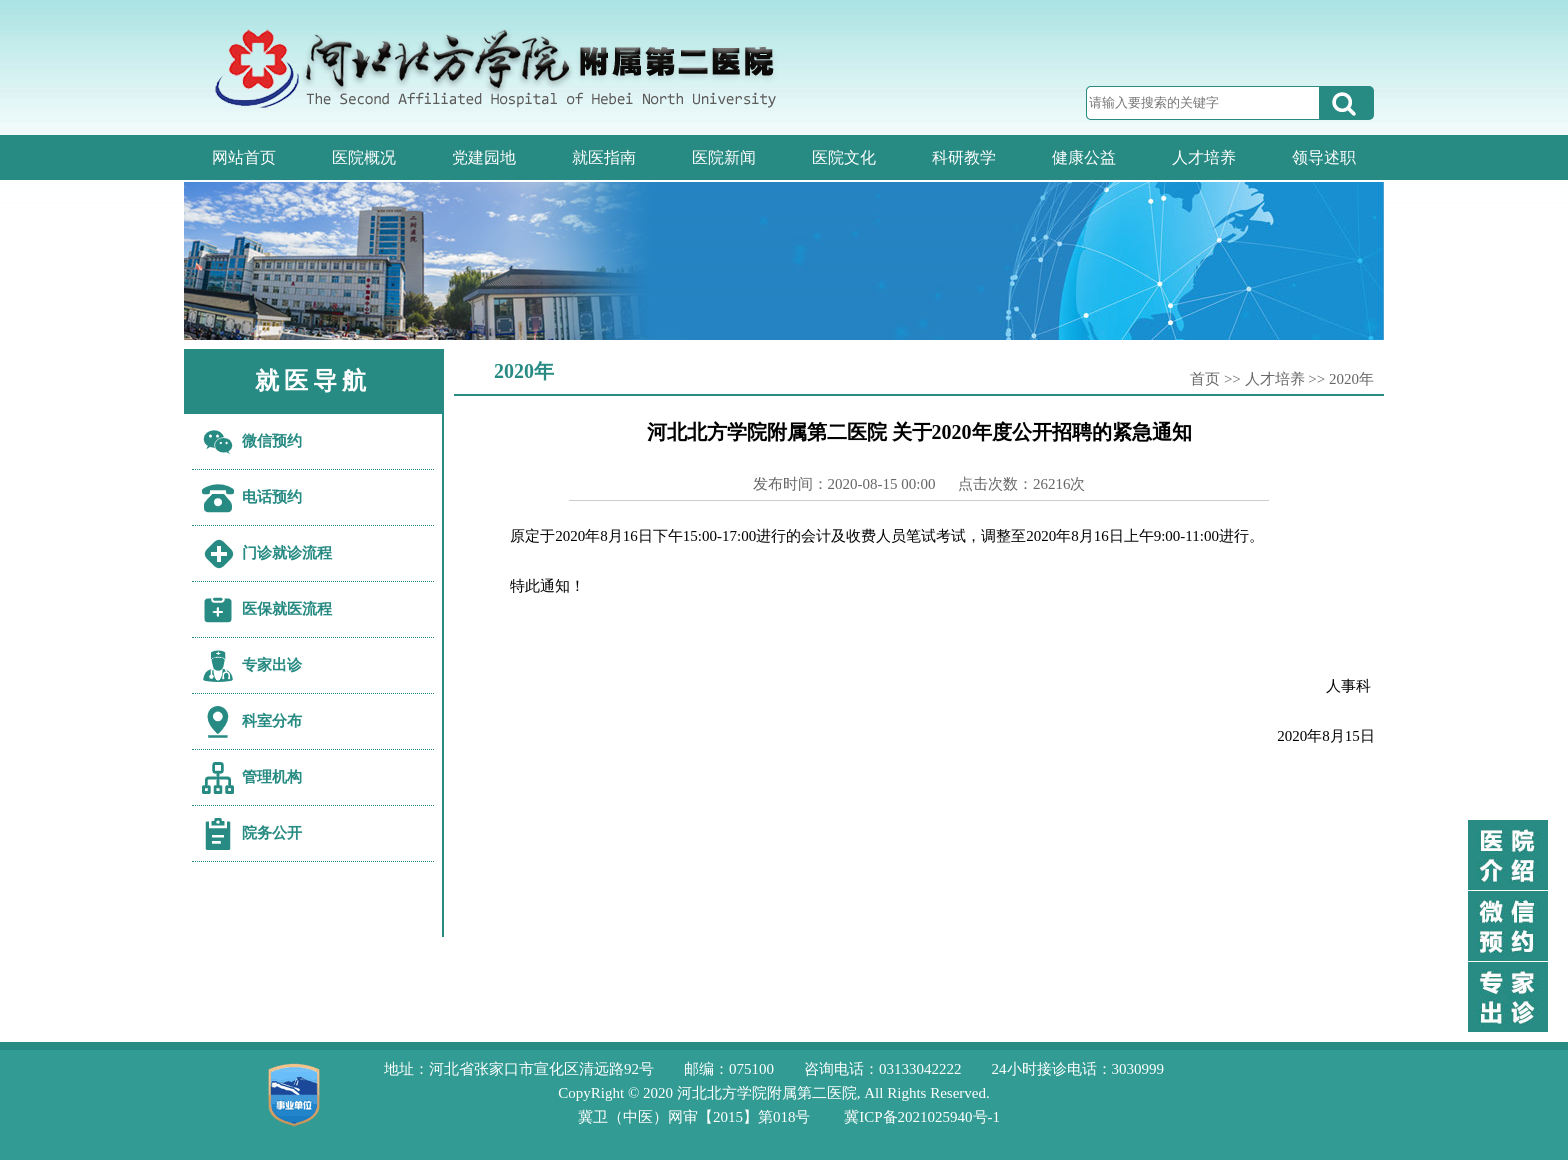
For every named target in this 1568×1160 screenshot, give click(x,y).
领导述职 (1324, 157)
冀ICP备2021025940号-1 (922, 1117)
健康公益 (1084, 157)
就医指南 (604, 157)
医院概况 (364, 157)
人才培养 (1204, 157)
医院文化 (844, 157)
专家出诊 (272, 665)
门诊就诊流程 (287, 553)
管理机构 (272, 777)
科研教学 (964, 157)
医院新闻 (724, 157)
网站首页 (244, 157)
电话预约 (272, 497)
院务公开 (272, 833)
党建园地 (484, 157)
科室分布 (272, 721)
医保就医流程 (287, 609)
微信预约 (272, 441)
